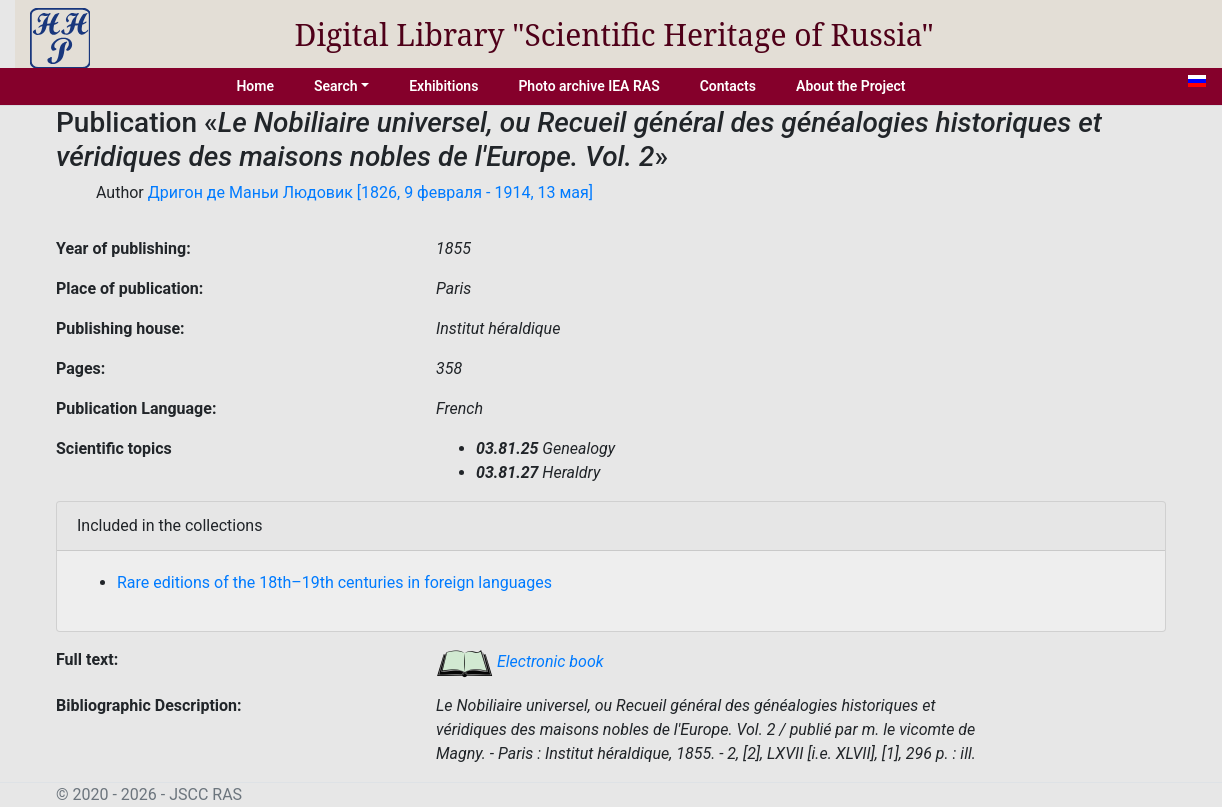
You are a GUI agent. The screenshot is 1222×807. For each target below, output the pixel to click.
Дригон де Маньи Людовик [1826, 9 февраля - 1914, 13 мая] (370, 192)
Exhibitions (443, 86)
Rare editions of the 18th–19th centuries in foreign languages (334, 582)
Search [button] (336, 86)
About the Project (851, 86)
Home (255, 86)
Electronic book (520, 661)
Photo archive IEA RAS (588, 86)
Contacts (728, 86)
